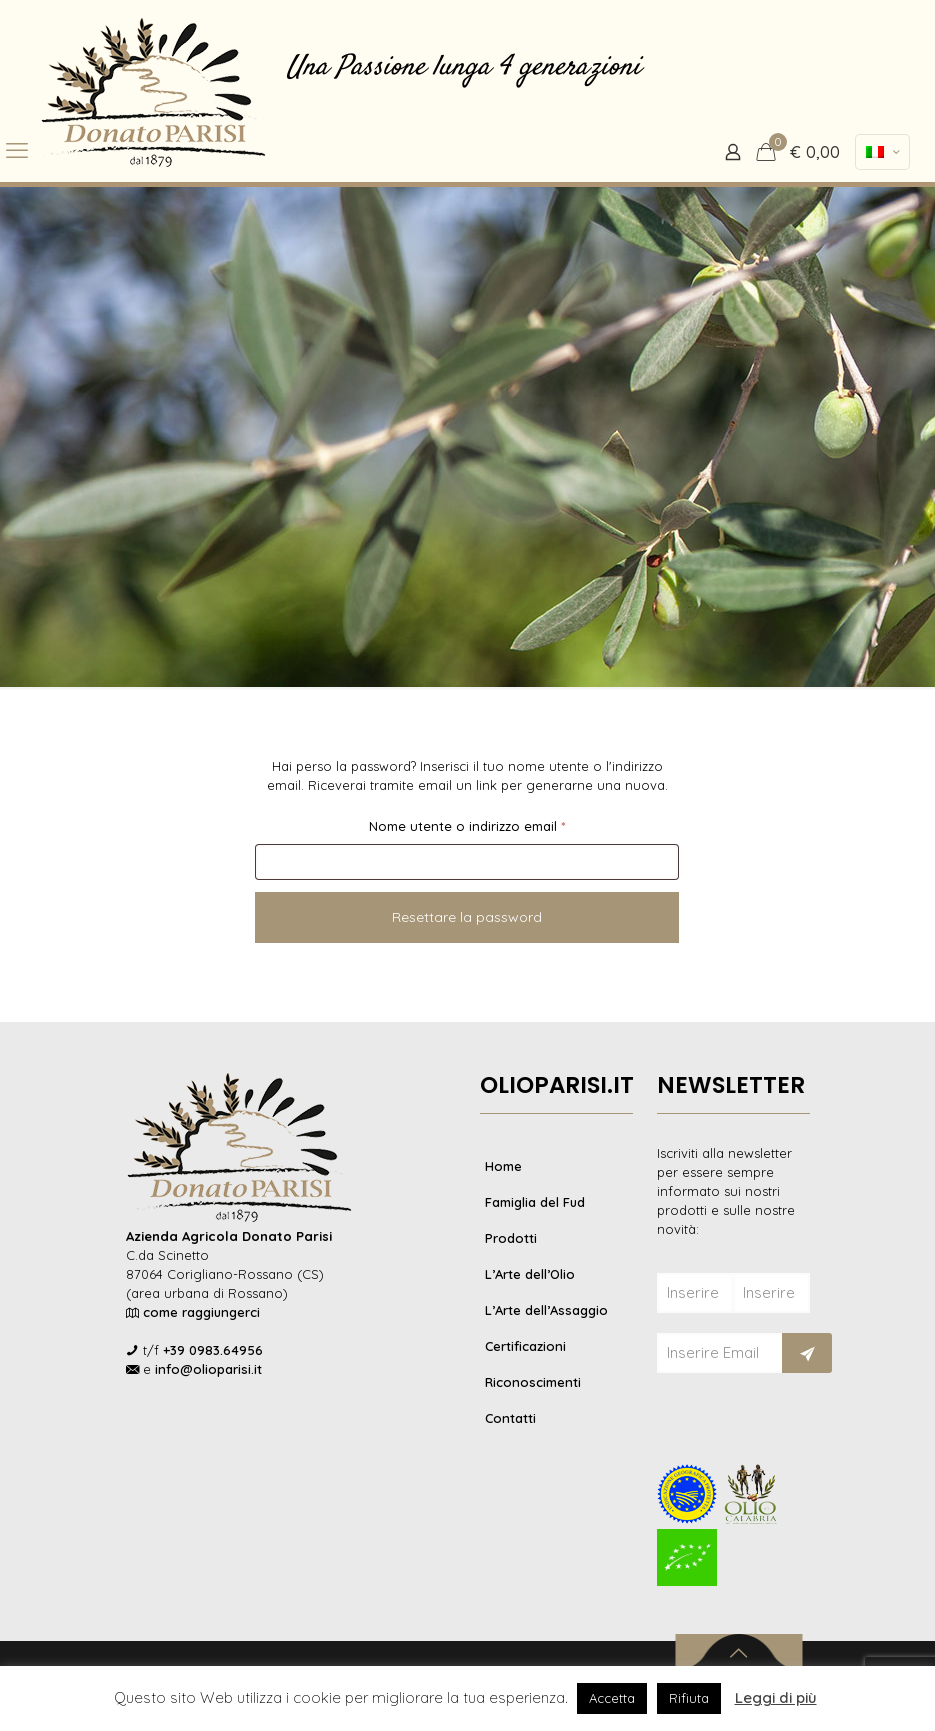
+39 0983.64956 (213, 1350)
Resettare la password (467, 917)
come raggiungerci (201, 1312)
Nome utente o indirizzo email (495, 823)
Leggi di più (776, 1697)
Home (503, 1166)
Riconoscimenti (533, 1382)
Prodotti (511, 1238)
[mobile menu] (17, 150)
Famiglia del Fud (535, 1202)
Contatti (510, 1418)
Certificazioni (525, 1346)
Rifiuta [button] (689, 1698)
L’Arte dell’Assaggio (546, 1310)
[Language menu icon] (882, 152)
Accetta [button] (612, 1698)
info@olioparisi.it (208, 1369)
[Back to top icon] (738, 1652)
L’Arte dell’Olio (530, 1274)
